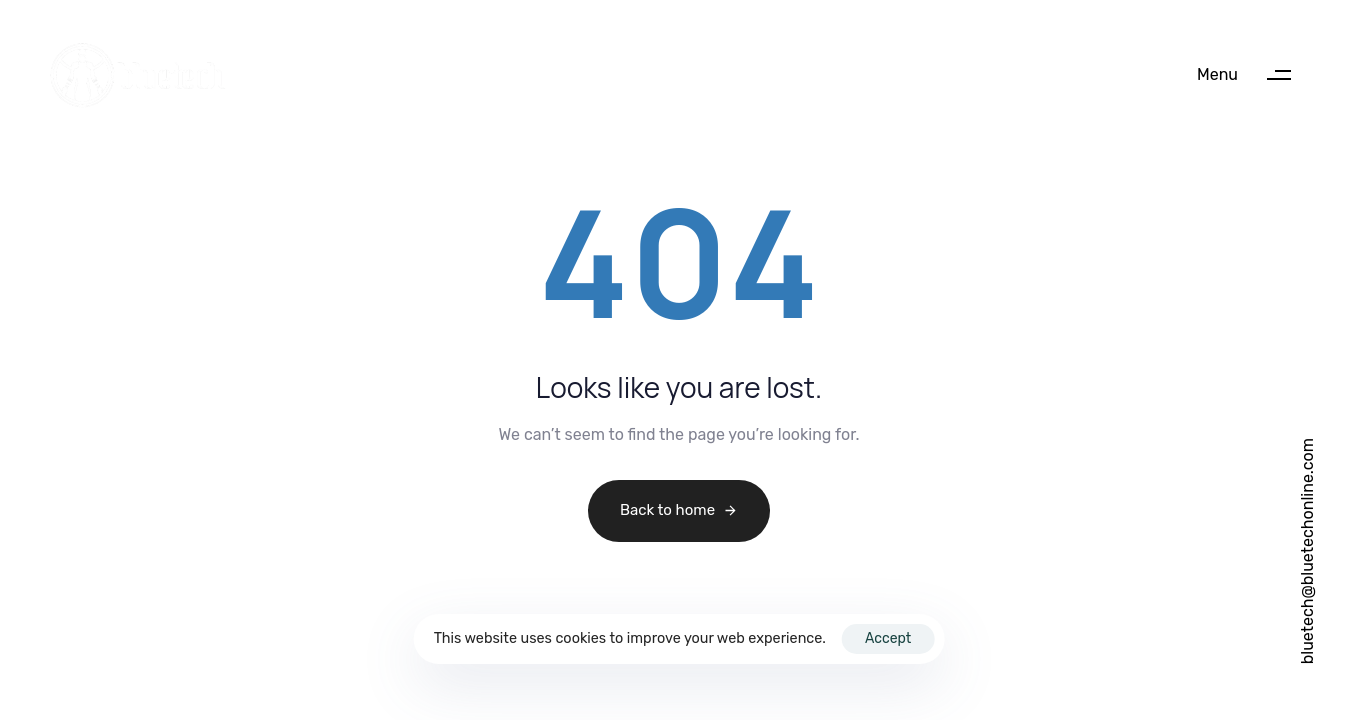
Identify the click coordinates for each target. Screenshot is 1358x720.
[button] (1253, 75)
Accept (888, 638)
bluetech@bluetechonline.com (1307, 551)
